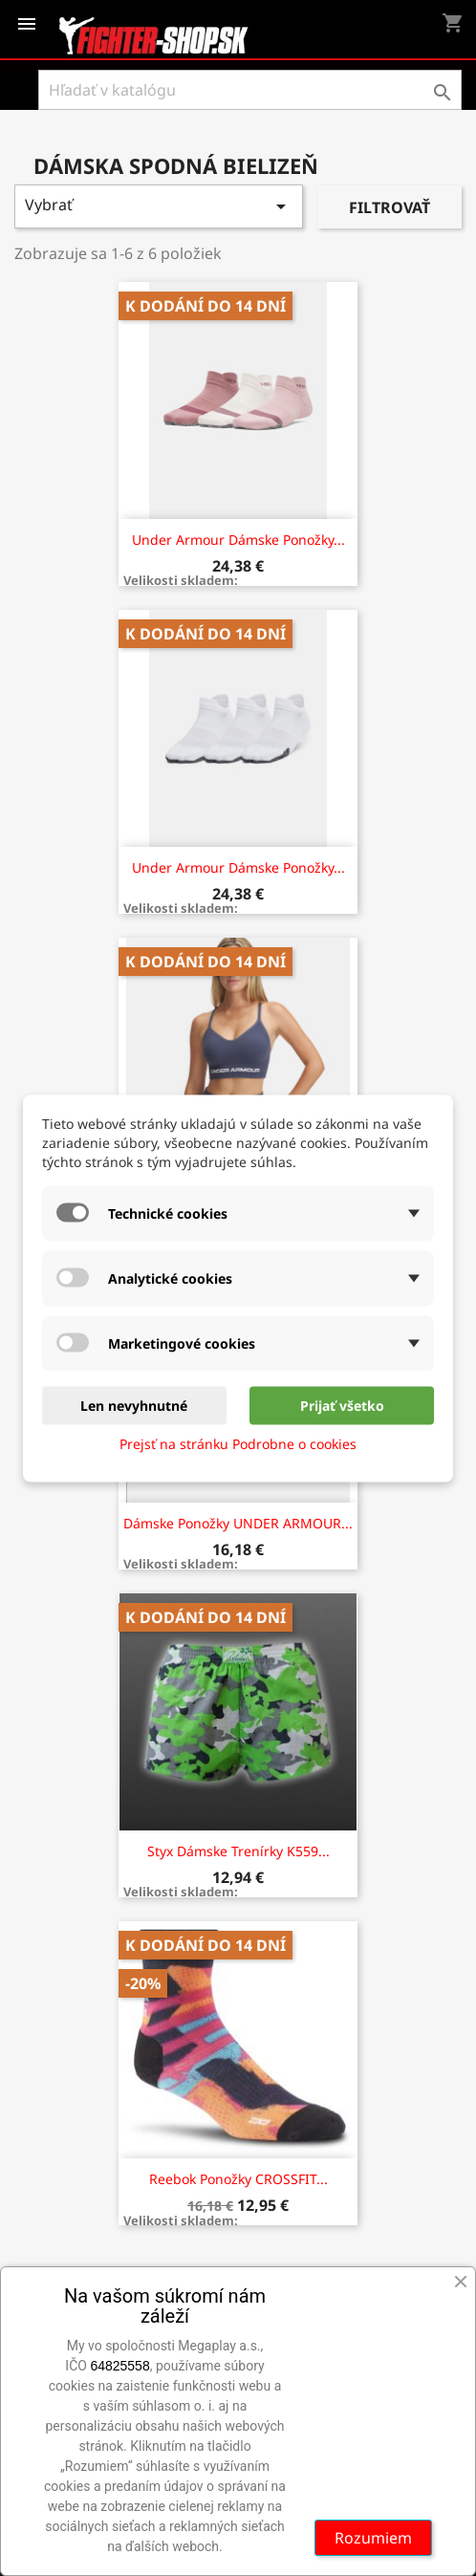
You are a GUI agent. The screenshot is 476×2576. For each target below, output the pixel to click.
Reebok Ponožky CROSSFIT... (238, 2179)
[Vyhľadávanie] (250, 90)
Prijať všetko (342, 1405)
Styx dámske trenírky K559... (238, 1851)
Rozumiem (373, 2537)
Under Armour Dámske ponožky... (238, 539)
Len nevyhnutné (133, 1405)
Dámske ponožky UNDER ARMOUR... (238, 1523)
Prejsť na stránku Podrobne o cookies (238, 1443)
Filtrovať (389, 207)
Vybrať (158, 206)
